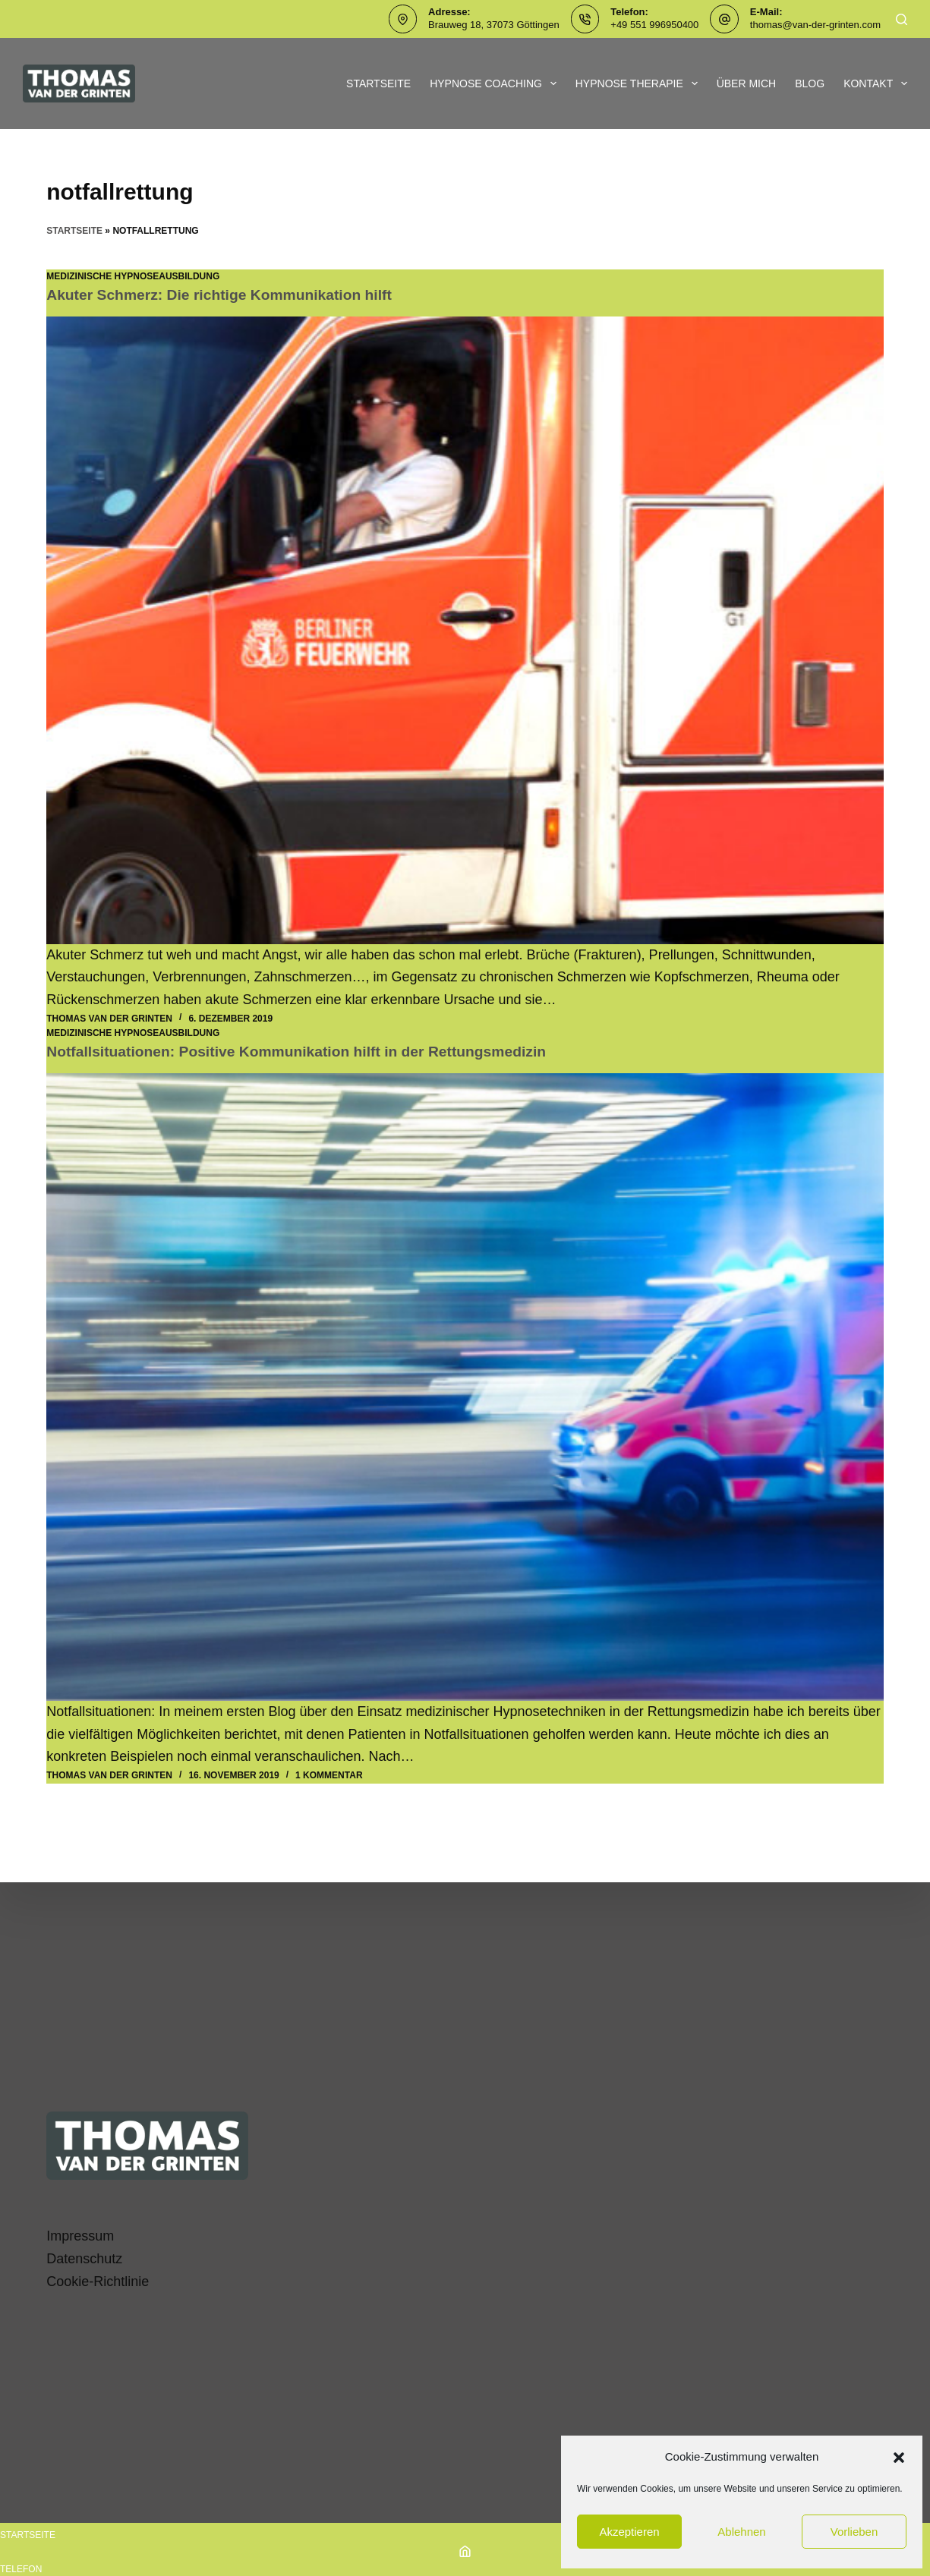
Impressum (80, 2236)
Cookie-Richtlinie (97, 2281)
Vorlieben (854, 2531)
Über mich (747, 83)
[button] (898, 2457)
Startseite (378, 83)
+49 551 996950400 (654, 24)
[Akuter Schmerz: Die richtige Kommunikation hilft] (465, 630)
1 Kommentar (328, 1775)
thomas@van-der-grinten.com (815, 24)
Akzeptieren (629, 2531)
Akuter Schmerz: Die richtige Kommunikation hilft (225, 294)
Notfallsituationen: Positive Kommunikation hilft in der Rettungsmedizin (305, 1051)
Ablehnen (741, 2531)
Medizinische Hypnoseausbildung (132, 276)
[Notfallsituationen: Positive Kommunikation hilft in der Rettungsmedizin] (465, 1387)
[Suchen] (901, 19)
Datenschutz (84, 2258)
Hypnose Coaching (496, 83)
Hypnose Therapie (639, 83)
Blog (809, 83)
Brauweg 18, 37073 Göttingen (494, 24)
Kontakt (875, 83)
